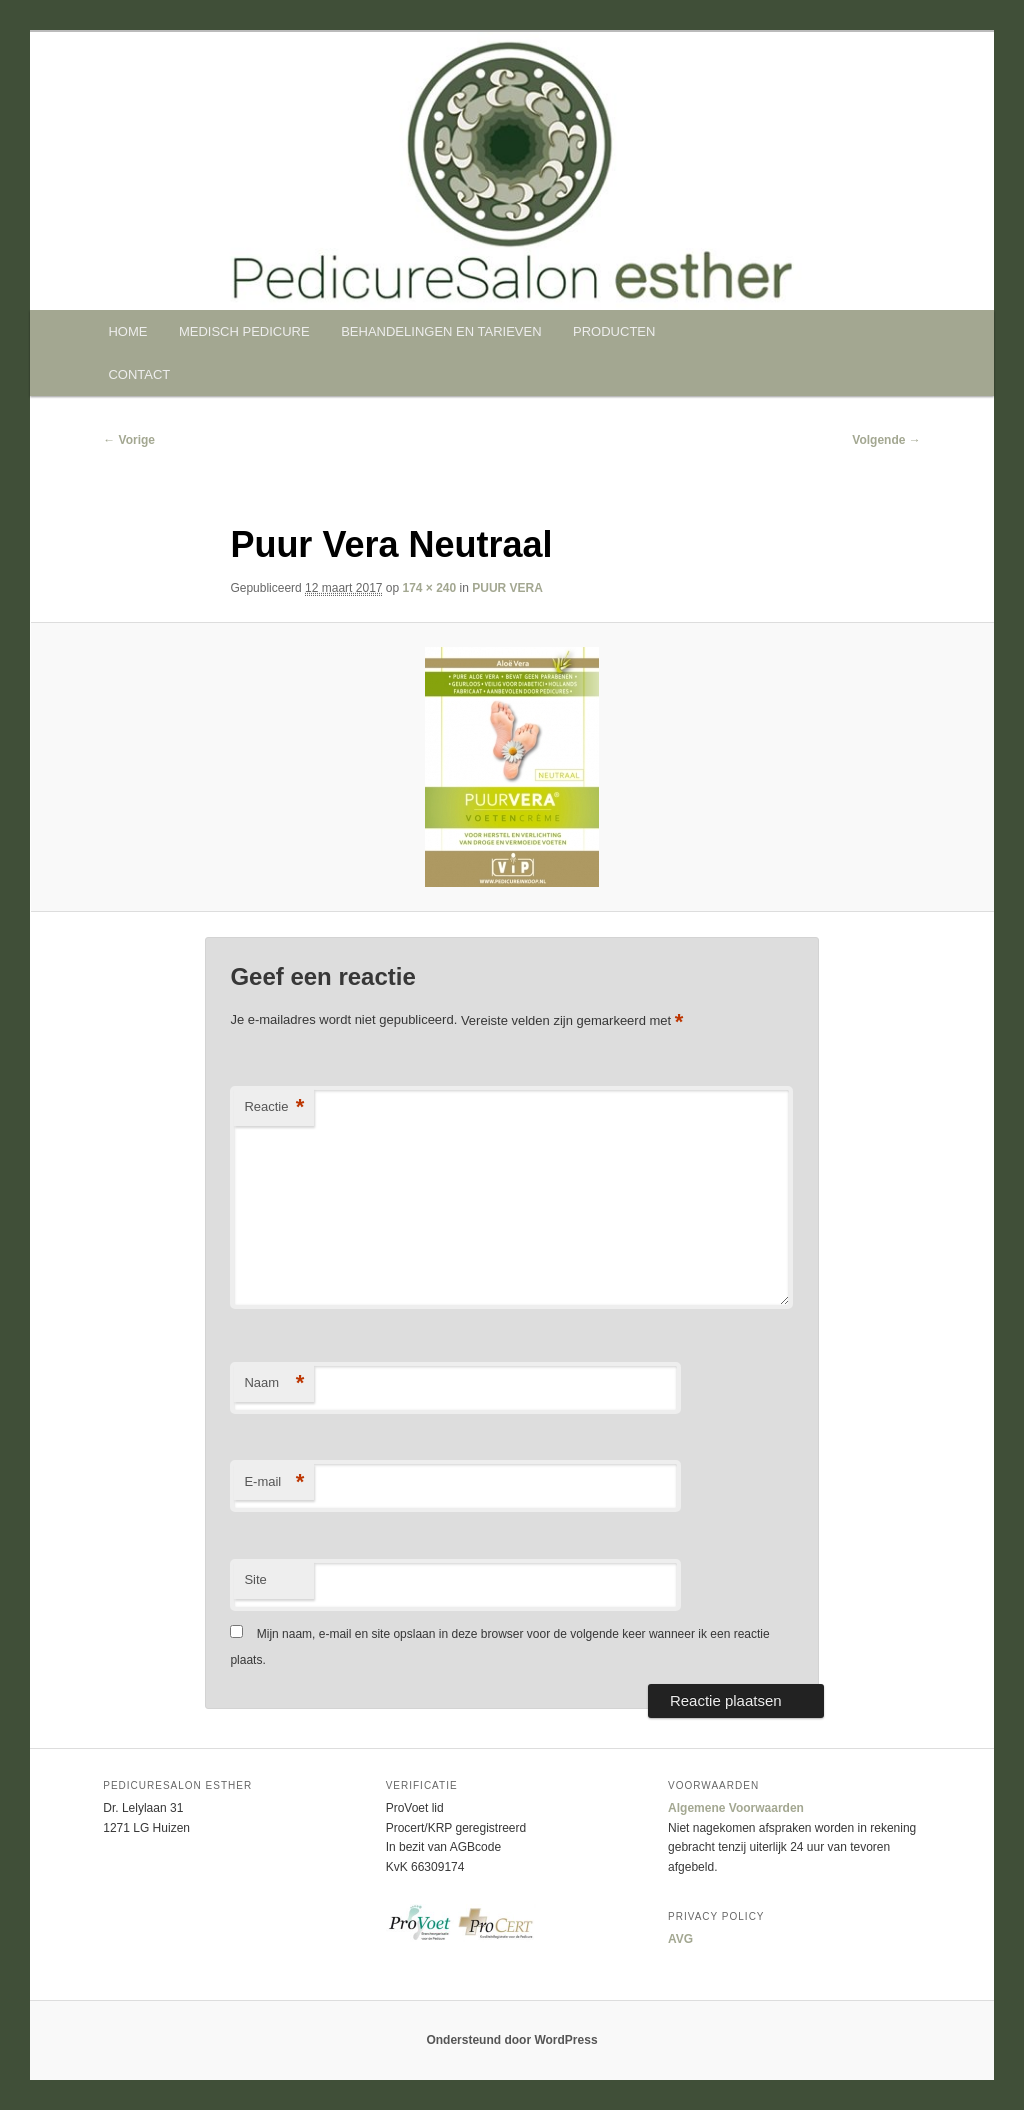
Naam (274, 1383)
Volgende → (886, 440)
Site (255, 1579)
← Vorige (129, 440)
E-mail (274, 1482)
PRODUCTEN (614, 331)
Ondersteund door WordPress (511, 2040)
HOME (127, 331)
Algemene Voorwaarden (736, 1808)
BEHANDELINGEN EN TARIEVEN (441, 331)
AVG (680, 1939)
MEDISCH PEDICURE (244, 331)
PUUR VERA (507, 588)
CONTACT (139, 374)
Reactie (274, 1107)
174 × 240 (430, 588)
